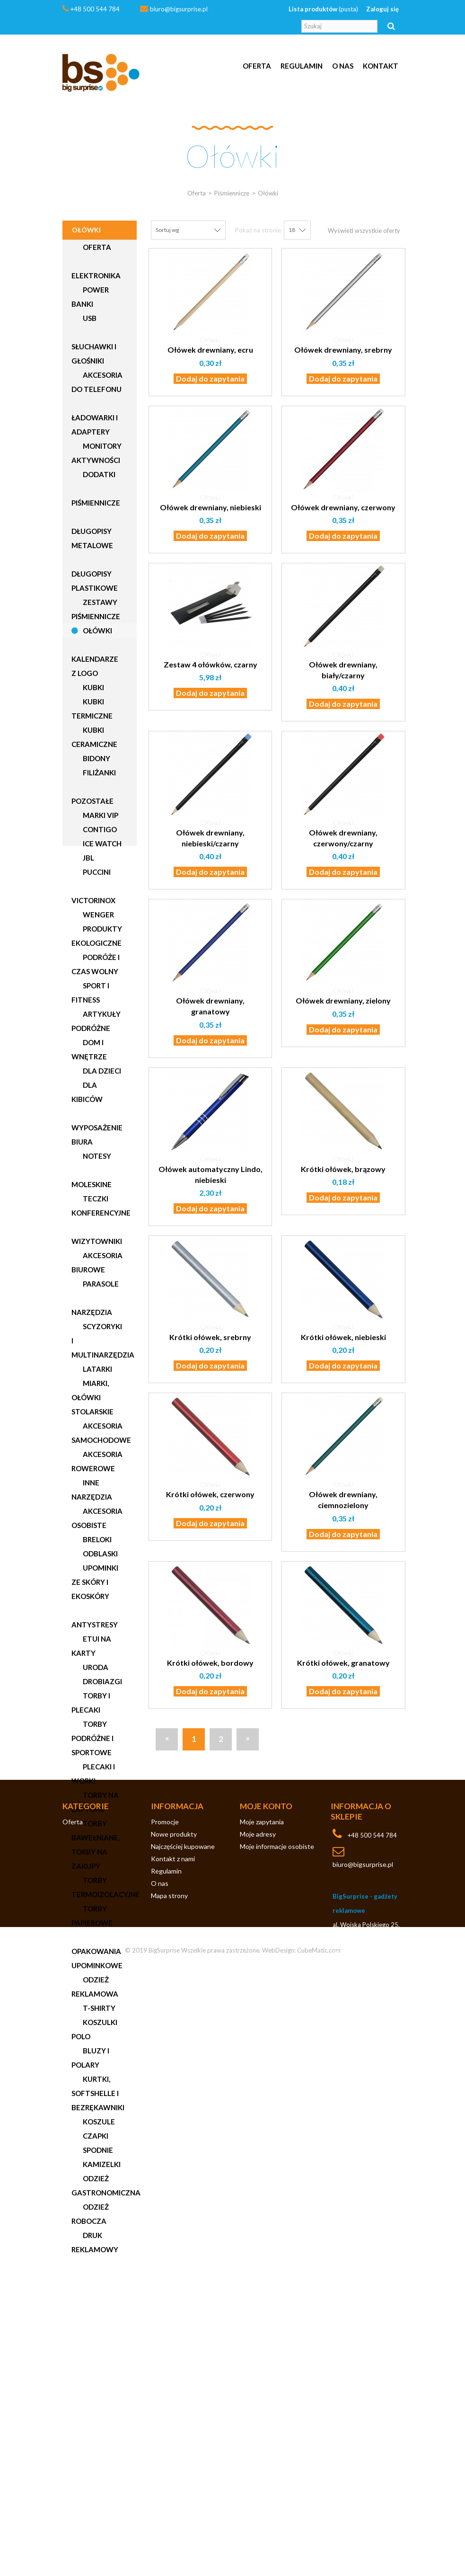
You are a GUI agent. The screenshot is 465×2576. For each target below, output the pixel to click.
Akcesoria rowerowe (97, 1461)
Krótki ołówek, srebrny (210, 1336)
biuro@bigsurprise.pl (179, 9)
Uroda (94, 1667)
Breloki (96, 1539)
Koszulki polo (94, 2029)
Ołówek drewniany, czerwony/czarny (343, 838)
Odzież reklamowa (94, 1986)
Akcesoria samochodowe (101, 1432)
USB (89, 318)
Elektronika (96, 275)
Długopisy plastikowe (94, 580)
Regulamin (302, 66)
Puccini (96, 872)
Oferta (257, 66)
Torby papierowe (92, 1915)
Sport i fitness (90, 992)
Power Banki (90, 296)
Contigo (99, 829)
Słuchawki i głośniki (93, 353)
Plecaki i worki (93, 1773)
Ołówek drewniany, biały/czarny (343, 670)
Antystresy (94, 1624)
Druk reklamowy (94, 2242)
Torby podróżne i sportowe (92, 1738)
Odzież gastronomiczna (104, 2185)
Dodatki (98, 474)
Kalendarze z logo (94, 666)
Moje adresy (258, 2349)
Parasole (100, 1283)
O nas (342, 66)
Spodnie (97, 2150)
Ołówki (96, 630)
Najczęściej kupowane (183, 2361)
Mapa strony (169, 2410)
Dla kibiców (87, 1092)
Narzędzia (91, 1312)
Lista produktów (323, 9)
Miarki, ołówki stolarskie (92, 1397)
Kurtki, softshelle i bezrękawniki (97, 2093)
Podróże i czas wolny (95, 964)
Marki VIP (99, 815)
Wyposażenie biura (97, 1134)
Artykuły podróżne (96, 1021)
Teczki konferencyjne (101, 1205)
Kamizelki (101, 2164)
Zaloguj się (382, 9)
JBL (87, 857)
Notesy (96, 1156)
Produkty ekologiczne (96, 935)
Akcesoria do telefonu (97, 382)
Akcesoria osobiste (97, 1518)
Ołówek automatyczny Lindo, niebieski (210, 1174)
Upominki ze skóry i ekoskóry (94, 1581)
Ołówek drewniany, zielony (343, 1000)
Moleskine (91, 1184)
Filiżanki (98, 772)
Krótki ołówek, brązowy (343, 1168)
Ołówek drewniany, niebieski (210, 507)
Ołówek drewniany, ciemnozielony (343, 1500)
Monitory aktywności (96, 453)
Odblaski (99, 1553)
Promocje (165, 2336)
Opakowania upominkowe (97, 1958)
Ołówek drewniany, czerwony (343, 507)
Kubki (92, 687)
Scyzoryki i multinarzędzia (102, 1340)
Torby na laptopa (95, 1802)
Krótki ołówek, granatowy (343, 1662)
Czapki (94, 2136)
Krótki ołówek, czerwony (210, 1494)
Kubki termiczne (92, 708)
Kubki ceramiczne (94, 737)
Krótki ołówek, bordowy (210, 1662)
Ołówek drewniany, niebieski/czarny (210, 838)
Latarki (96, 1369)
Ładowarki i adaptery (94, 424)
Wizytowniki (96, 1241)
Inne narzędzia (91, 1489)
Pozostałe (92, 801)
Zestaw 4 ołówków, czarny (210, 664)
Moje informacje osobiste (277, 2361)
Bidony (95, 758)
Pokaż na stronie (258, 230)
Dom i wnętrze (89, 1049)
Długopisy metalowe (92, 538)
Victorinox (93, 900)
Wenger (97, 914)
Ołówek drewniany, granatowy (210, 1006)
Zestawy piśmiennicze (95, 609)
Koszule (98, 2121)
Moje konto (266, 2321)
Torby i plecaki (90, 1702)
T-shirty (98, 2008)
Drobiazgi (101, 1681)
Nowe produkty (174, 2349)
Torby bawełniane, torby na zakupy (95, 1844)
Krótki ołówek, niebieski (343, 1336)
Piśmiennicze (95, 502)
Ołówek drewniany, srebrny (343, 349)
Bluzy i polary (90, 2057)
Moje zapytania (262, 2336)
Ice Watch (101, 843)
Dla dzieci (101, 1070)
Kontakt (380, 66)
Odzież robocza (90, 2214)
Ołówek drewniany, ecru (210, 349)
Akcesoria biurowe (97, 1262)
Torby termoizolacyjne (104, 1887)
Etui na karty (91, 1645)
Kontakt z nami (173, 2373)
